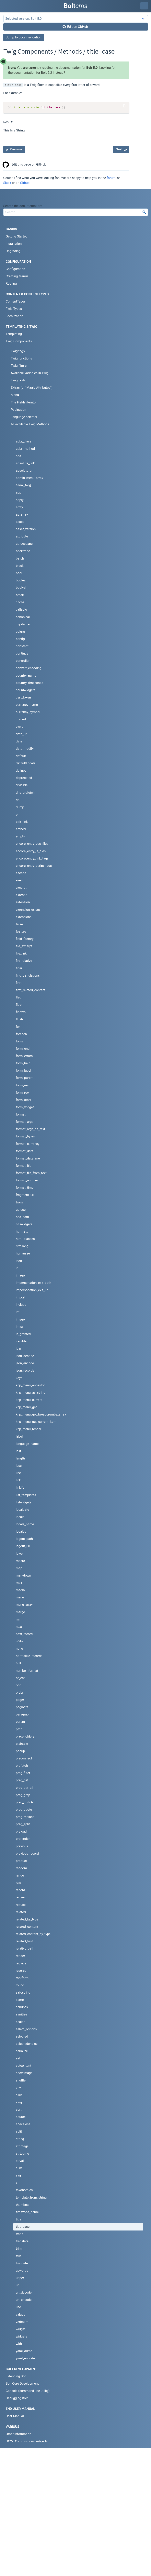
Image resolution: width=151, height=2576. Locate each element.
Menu (15, 395)
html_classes (25, 1239)
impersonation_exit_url (32, 1290)
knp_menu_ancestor (30, 1385)
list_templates (26, 1495)
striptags (22, 2146)
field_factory (24, 939)
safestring (23, 1992)
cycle (19, 726)
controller (22, 661)
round (20, 1985)
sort (18, 2109)
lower (20, 1553)
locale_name (25, 1524)
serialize (22, 2051)
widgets (21, 2336)
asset (20, 522)
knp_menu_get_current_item (36, 1422)
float (19, 1005)
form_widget (25, 1107)
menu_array (24, 1605)
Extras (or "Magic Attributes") (31, 387)
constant (22, 646)
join (18, 1348)
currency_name (27, 705)
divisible (22, 785)
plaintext (22, 1744)
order (19, 1692)
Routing (11, 283)
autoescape (24, 544)
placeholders (25, 1736)
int (17, 1312)
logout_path (24, 1539)
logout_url (23, 1546)
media (20, 1590)
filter (19, 968)
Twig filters (19, 366)
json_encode (25, 1363)
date (19, 741)
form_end (22, 1049)
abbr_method (25, 449)
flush (19, 1019)
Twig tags (18, 351)
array (19, 507)
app (18, 492)
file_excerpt (24, 946)
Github (24, 183)
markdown (23, 1575)
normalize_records (29, 1656)
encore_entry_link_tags (32, 858)
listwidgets (23, 1502)
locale (20, 1517)
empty (20, 836)
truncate (22, 2263)
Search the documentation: (22, 206)
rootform (22, 1978)
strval (20, 2161)
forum (111, 178)
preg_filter (23, 1773)
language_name (27, 1444)
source (21, 2117)
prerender (22, 1839)
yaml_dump (24, 2351)
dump (20, 807)
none (19, 1648)
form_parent (24, 1078)
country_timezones (29, 683)
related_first (24, 1941)
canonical (23, 617)
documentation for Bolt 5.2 (33, 73)
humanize (23, 1253)
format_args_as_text (30, 1129)
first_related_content (30, 990)
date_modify (25, 749)
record (20, 1890)
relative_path (25, 1948)
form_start (23, 1100)
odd (18, 1685)
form (19, 1041)
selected (22, 2036)
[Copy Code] (124, 105)
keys (19, 1378)
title (18, 2219)
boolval (21, 588)
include (21, 1305)
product (21, 1861)
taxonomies (24, 2190)
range (20, 1875)
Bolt (75, 6)
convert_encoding (28, 668)
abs (18, 456)
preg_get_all (24, 1788)
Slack (7, 183)
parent (20, 1722)
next (19, 1627)
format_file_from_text (31, 1173)
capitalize (22, 624)
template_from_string (31, 2197)
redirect (21, 1897)
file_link (21, 953)
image (20, 1275)
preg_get (22, 1780)
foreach (21, 1034)
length (20, 1458)
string (20, 2139)
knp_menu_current (29, 1400)
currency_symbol (28, 712)
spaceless (23, 2124)
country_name (26, 675)
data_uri (21, 734)
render (20, 1956)
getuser (21, 1210)
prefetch (22, 1766)
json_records (25, 1370)
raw (18, 1883)
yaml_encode (25, 2358)
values (20, 2314)
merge (20, 1612)
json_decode (25, 1356)
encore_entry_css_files (32, 844)
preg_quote (24, 1809)
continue (22, 653)
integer (21, 1319)
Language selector (24, 417)
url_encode (23, 2300)
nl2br (19, 1641)
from (19, 1202)
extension (23, 902)
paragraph (23, 1714)
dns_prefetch (25, 792)
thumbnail (23, 2205)
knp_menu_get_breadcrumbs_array (41, 1414)
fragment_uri (25, 1195)
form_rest (23, 1085)
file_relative (24, 961)
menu (20, 1597)
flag (18, 997)
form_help (23, 1063)
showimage (24, 2073)
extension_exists (28, 910)
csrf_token (23, 697)
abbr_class (23, 441)
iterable (21, 1341)
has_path (22, 1217)
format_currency (27, 1144)
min (18, 1619)
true (18, 2256)
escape (21, 873)
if (17, 1268)
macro (20, 1561)
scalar (20, 2022)
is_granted (23, 1334)
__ (17, 434)
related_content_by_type (33, 1934)
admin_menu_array (29, 478)
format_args (24, 1122)
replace (21, 1963)
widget (20, 2329)
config (20, 639)
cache (20, 602)
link (18, 1480)
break (20, 595)
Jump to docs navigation (23, 37)
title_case (22, 2227)
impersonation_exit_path (33, 1283)
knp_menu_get (26, 1407)
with (19, 2344)
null (18, 1663)
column (21, 631)
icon (19, 1261)
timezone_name (27, 2212)
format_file (23, 1166)
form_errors (24, 1056)
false (19, 924)
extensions (23, 917)
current (21, 719)
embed (21, 829)
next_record (24, 1634)
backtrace (23, 551)
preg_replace (25, 1817)
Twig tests (18, 380)
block (20, 566)
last (18, 1451)
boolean (21, 580)
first (18, 983)
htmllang (22, 1246)
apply (19, 500)
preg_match (24, 1802)
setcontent (23, 2066)
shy (18, 2088)
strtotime (22, 2153)
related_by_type (27, 1919)
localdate (22, 1510)
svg (18, 2175)
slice (19, 2095)
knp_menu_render (28, 1429)
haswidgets (24, 1224)
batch (20, 558)
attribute (22, 536)
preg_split (23, 1824)
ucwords (22, 2270)
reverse (21, 1971)
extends (21, 895)
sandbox (22, 2007)
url (17, 2285)
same (20, 2000)
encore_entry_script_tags (34, 866)
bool (19, 573)
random (21, 1868)
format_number (27, 1180)
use (18, 2307)
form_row (22, 1092)
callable (21, 609)
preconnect (24, 1758)
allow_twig (23, 485)
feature (21, 931)
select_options (26, 2029)
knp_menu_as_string (30, 1392)
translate (22, 2241)
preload (21, 1831)
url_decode (23, 2292)
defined (21, 770)
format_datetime (28, 1158)
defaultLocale (25, 763)
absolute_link (25, 463)
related (21, 1912)
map (19, 1568)
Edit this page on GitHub (24, 164)
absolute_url (24, 470)
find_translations (28, 975)
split (19, 2131)
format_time (24, 1187)
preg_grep (23, 1795)
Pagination (18, 410)
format (21, 1114)
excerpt (21, 887)
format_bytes (25, 1136)
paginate (22, 1707)
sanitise (21, 2014)
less (19, 1466)
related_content (27, 1927)
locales (21, 1531)
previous (22, 1846)
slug (19, 2102)
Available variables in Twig (30, 373)
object (20, 1678)
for (18, 1027)
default (21, 756)
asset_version (26, 529)
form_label (23, 1070)
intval (19, 1327)
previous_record (27, 1853)
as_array (22, 514)
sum (19, 2168)
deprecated (24, 778)
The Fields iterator (24, 402)
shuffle (21, 2080)
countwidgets (25, 690)
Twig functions (21, 358)
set (18, 2058)
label (19, 1436)
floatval (21, 1012)
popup (20, 1751)
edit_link (22, 822)
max (19, 1583)
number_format (27, 1671)
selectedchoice (27, 2044)
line (18, 1473)
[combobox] (75, 212)
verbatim (22, 2322)
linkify (20, 1487)
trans (19, 2234)
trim (18, 2248)
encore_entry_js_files (31, 851)
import (20, 1297)
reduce (21, 1905)
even (19, 880)
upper (20, 2278)
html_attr (22, 1231)
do (17, 800)
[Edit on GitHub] (75, 27)
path (19, 1729)
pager (20, 1700)
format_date (24, 1151)
